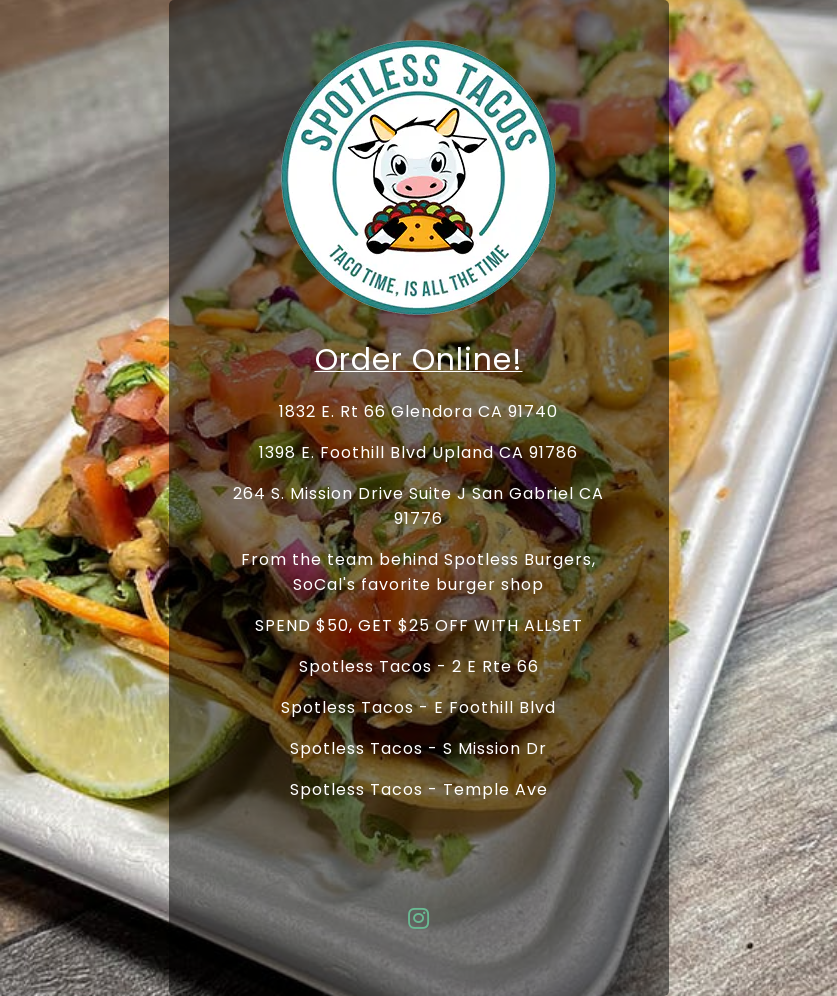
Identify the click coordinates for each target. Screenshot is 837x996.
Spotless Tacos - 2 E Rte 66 (419, 666)
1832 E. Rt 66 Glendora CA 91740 (418, 411)
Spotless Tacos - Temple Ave (419, 789)
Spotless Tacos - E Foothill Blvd (418, 707)
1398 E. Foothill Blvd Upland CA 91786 (418, 452)
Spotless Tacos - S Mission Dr (418, 748)
